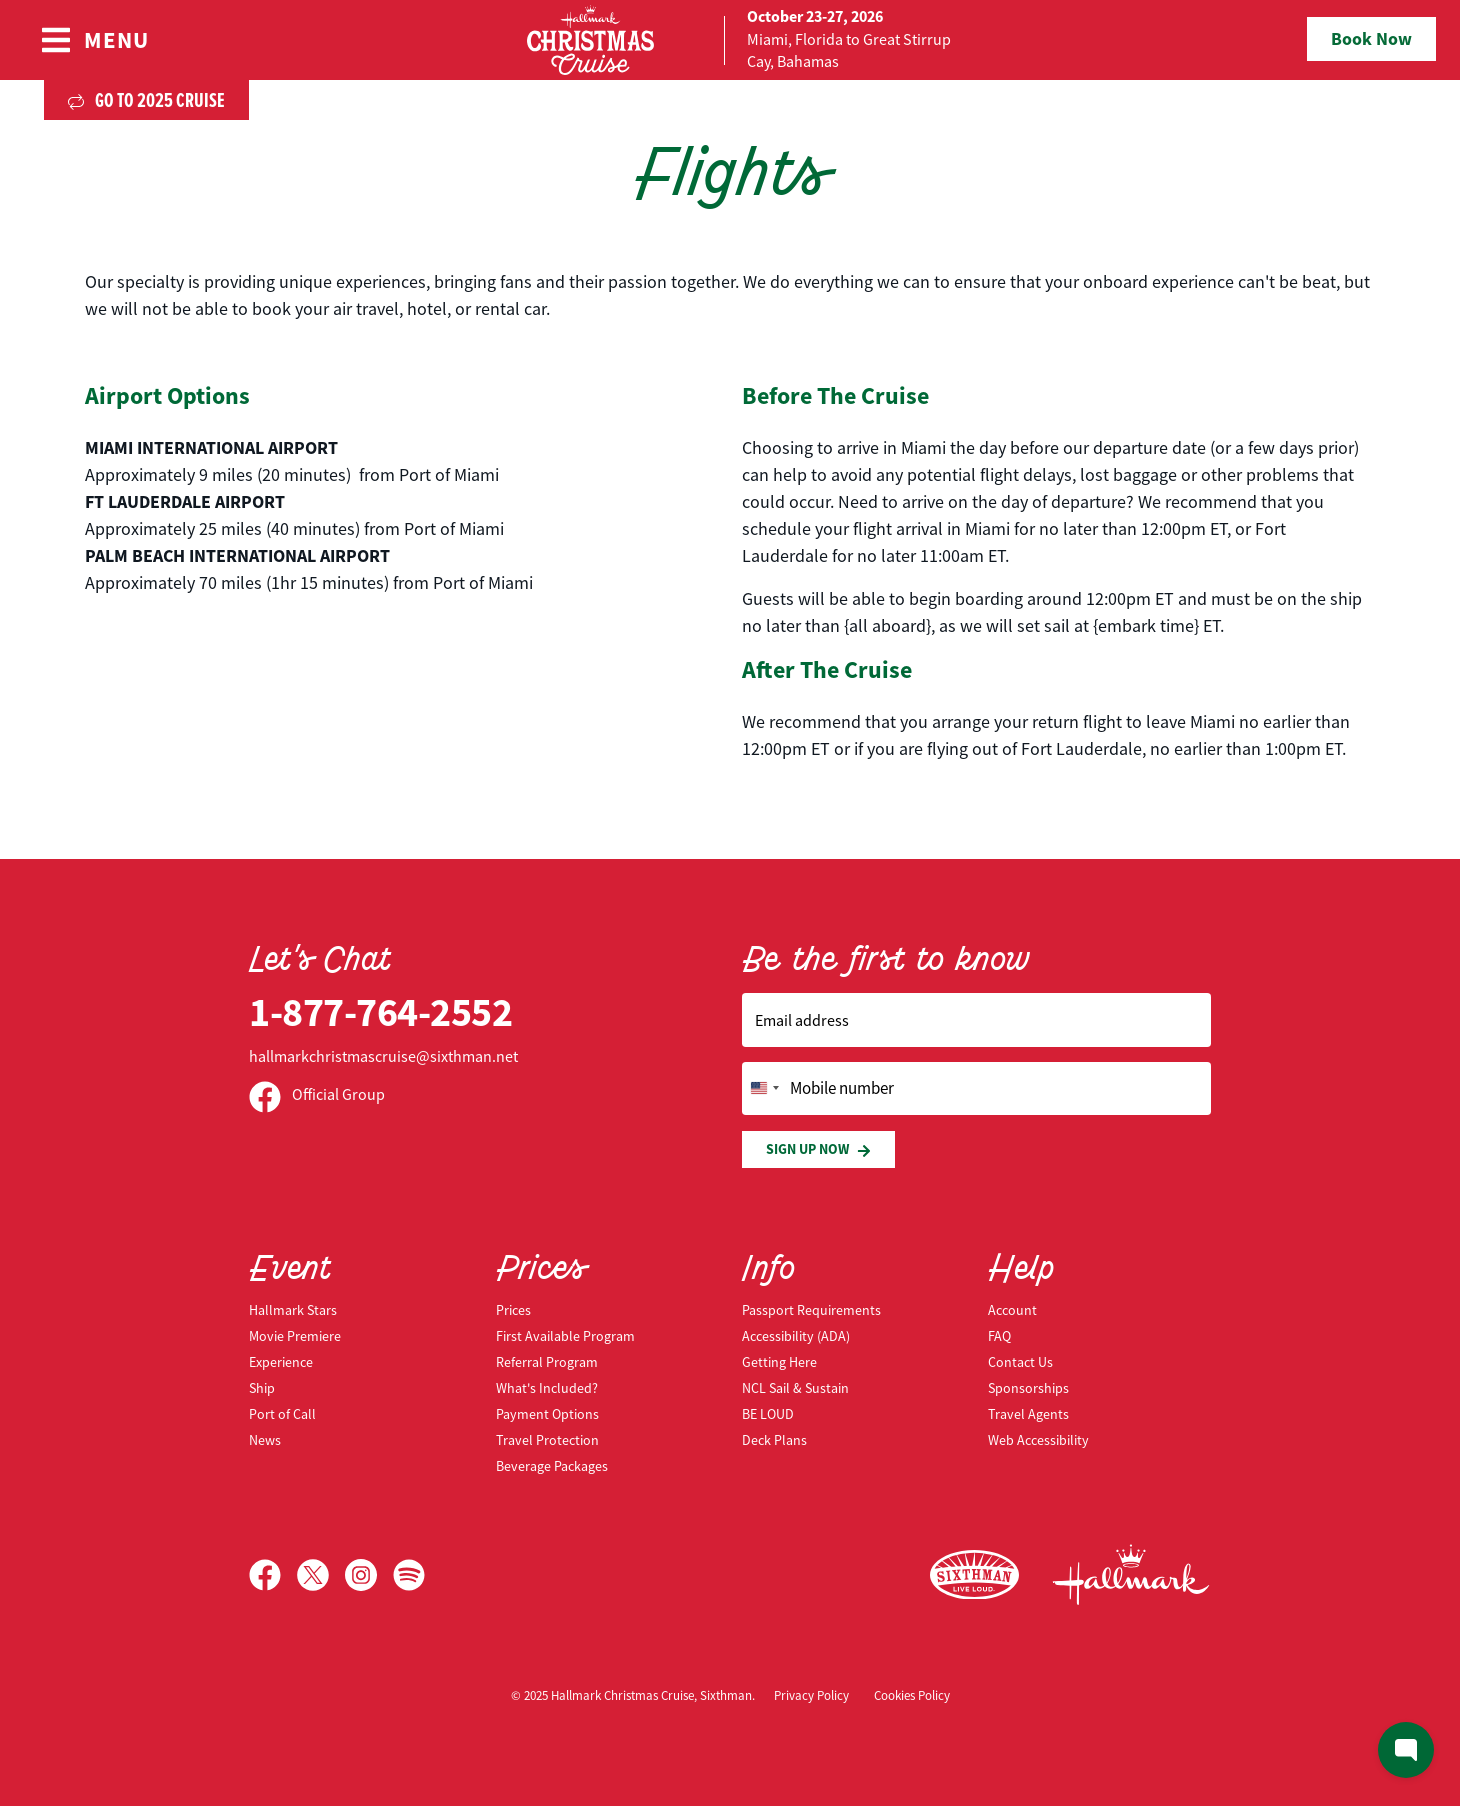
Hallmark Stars (293, 1310)
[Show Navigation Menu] (94, 40)
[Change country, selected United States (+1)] (764, 1089)
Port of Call (282, 1414)
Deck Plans (774, 1440)
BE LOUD (768, 1414)
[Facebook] (273, 1575)
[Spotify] (409, 1575)
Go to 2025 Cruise (146, 100)
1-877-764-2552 (380, 1012)
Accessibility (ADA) (796, 1336)
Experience (281, 1362)
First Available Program (565, 1336)
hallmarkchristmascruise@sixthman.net (383, 1057)
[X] (321, 1575)
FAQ (999, 1336)
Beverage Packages (552, 1466)
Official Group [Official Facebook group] (317, 1095)
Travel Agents (1028, 1414)
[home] (730, 40)
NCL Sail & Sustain (795, 1388)
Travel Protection (547, 1440)
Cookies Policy (912, 1695)
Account (1012, 1310)
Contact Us (1020, 1362)
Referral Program (547, 1362)
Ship (262, 1388)
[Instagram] (369, 1575)
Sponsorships (1028, 1388)
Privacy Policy (811, 1695)
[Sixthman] (974, 1575)
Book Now (1371, 39)
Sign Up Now (818, 1149)
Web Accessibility (1038, 1440)
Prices (513, 1310)
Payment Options (547, 1414)
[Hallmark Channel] (1131, 1575)
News (265, 1440)
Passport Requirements (811, 1310)
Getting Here (779, 1362)
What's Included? (547, 1388)
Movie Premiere (295, 1336)
